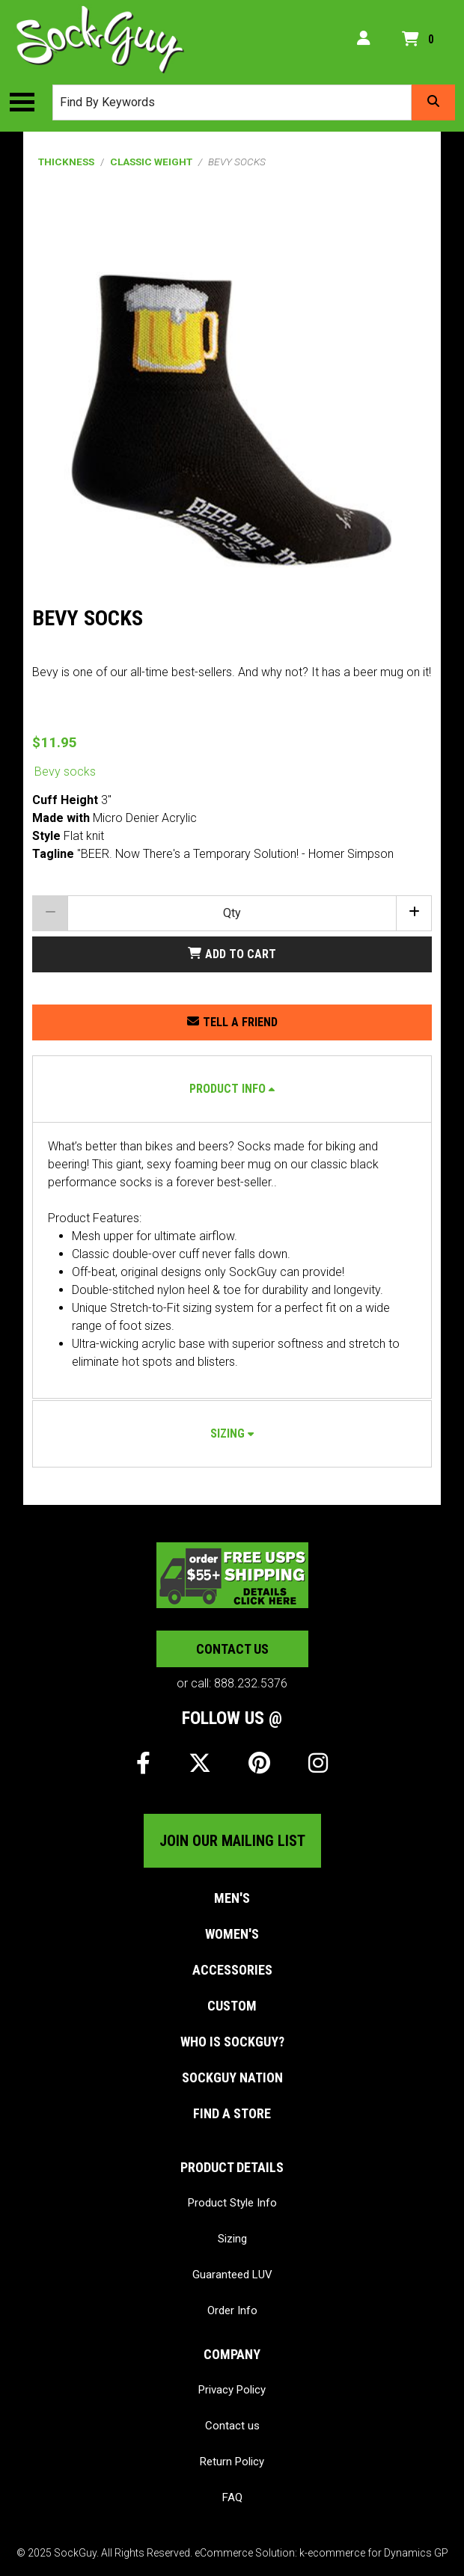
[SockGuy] (100, 39)
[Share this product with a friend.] (232, 1022)
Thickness (66, 162)
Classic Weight (151, 162)
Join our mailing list (232, 1841)
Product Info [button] (227, 1089)
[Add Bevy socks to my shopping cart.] (232, 954)
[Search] (433, 102)
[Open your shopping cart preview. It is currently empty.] (420, 40)
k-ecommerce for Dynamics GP (373, 2553)
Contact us (232, 1649)
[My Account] (364, 40)
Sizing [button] (227, 1433)
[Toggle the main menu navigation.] (29, 102)
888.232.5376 (250, 1683)
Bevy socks (65, 771)
